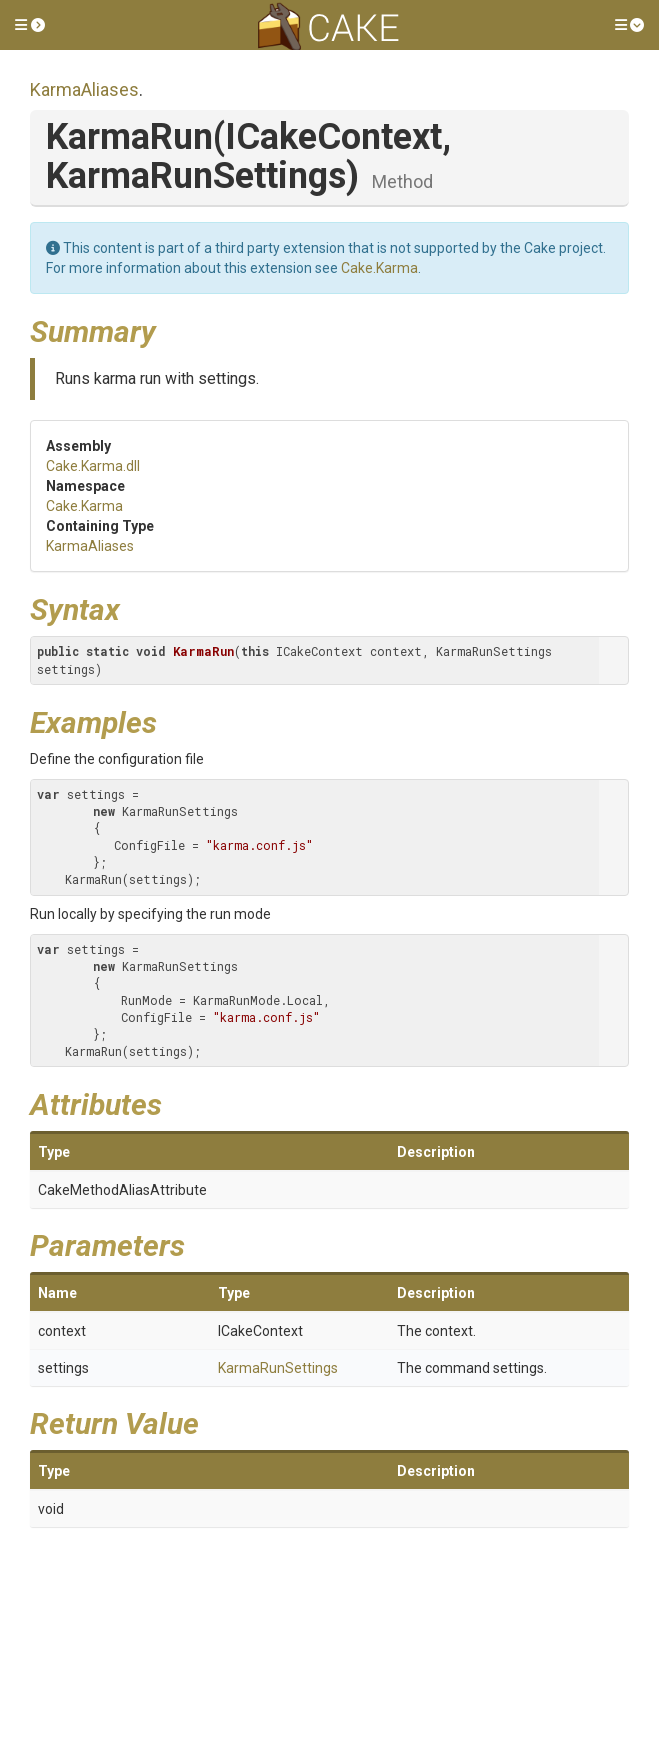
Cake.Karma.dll (93, 466)
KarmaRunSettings (278, 1368)
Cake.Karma (379, 268)
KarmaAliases (84, 89)
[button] (30, 25)
